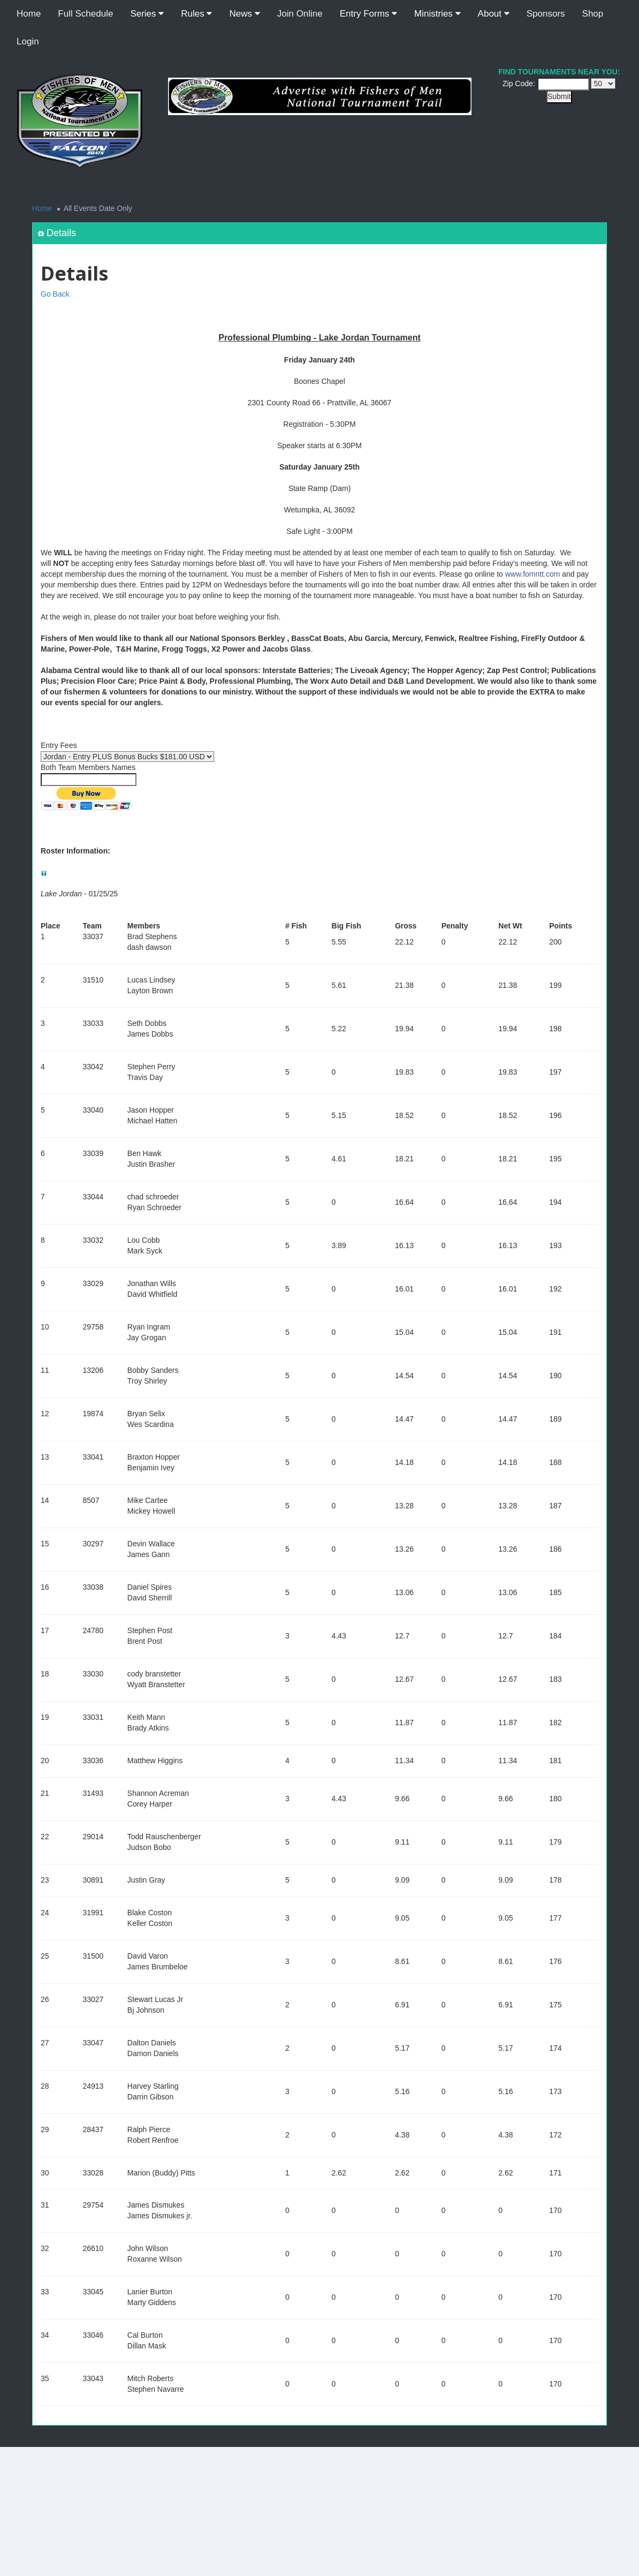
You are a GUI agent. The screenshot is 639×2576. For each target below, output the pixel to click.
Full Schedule (85, 14)
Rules (196, 14)
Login (28, 41)
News (244, 14)
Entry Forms (368, 14)
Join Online (300, 14)
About (493, 14)
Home (29, 14)
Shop (593, 14)
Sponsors (546, 14)
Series (147, 14)
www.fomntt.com (532, 574)
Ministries (437, 14)
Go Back (55, 294)
